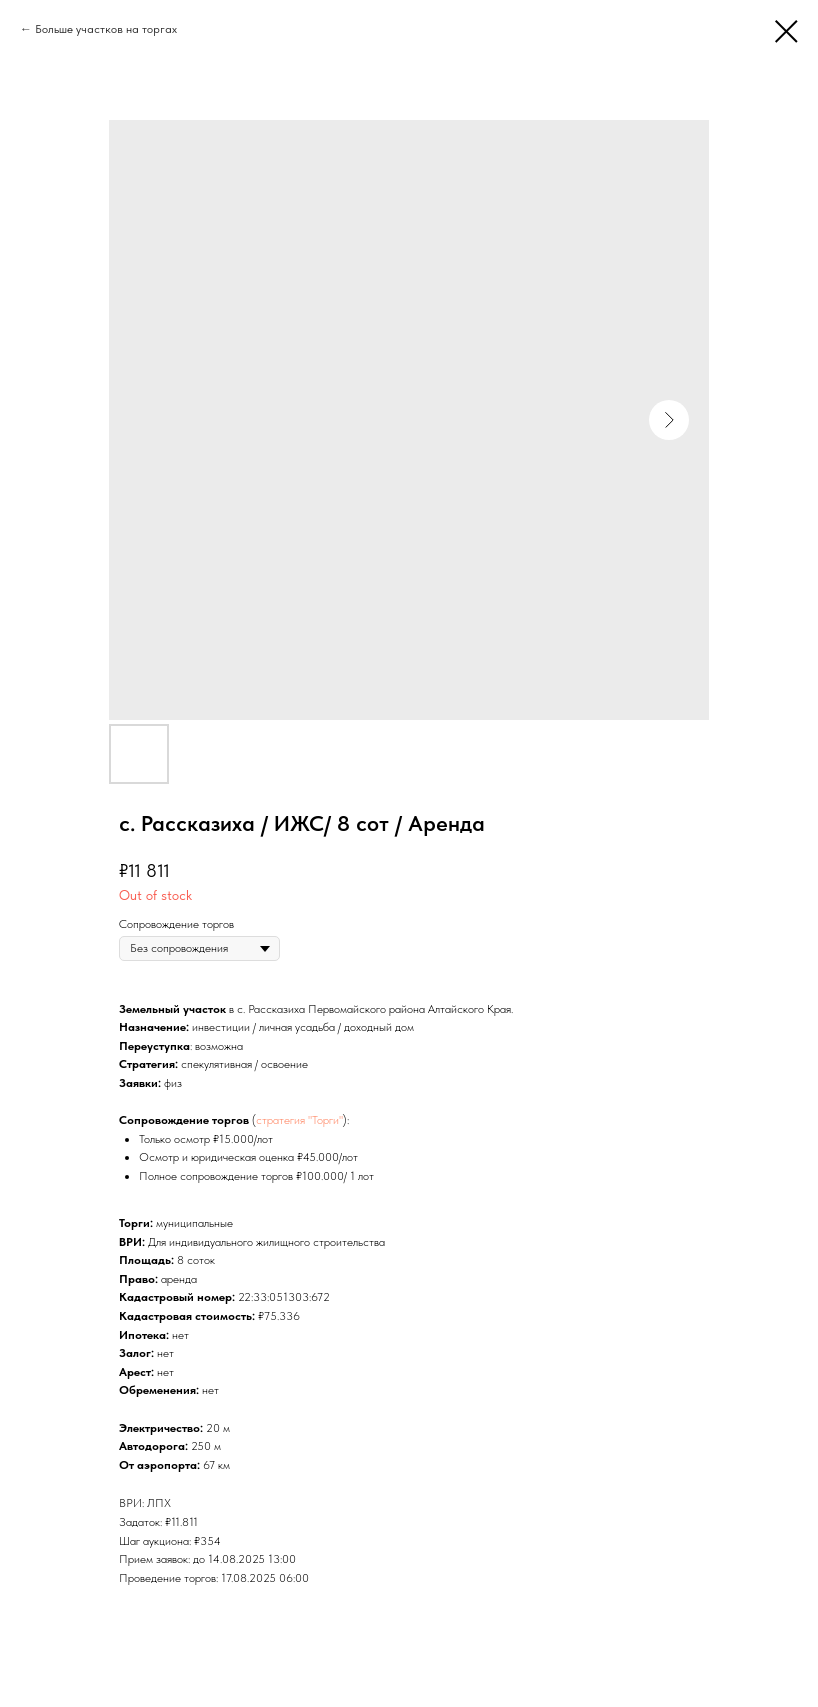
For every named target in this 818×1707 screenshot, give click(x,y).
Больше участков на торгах (106, 29)
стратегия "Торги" (299, 1120)
